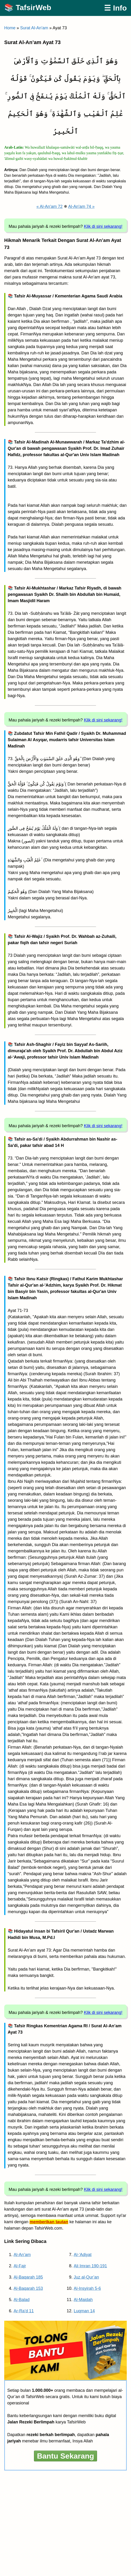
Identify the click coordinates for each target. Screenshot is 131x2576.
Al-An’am (22, 2254)
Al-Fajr (20, 2266)
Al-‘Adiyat (83, 2254)
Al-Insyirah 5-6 (87, 2288)
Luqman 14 (84, 2311)
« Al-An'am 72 (49, 206)
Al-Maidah (83, 2299)
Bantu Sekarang (65, 2456)
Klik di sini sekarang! (103, 226)
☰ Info (115, 8)
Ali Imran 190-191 (90, 2266)
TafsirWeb (33, 7)
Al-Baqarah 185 (28, 2277)
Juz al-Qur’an (86, 2277)
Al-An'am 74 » (81, 206)
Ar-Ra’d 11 (24, 2311)
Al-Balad (22, 2299)
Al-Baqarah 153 (28, 2288)
